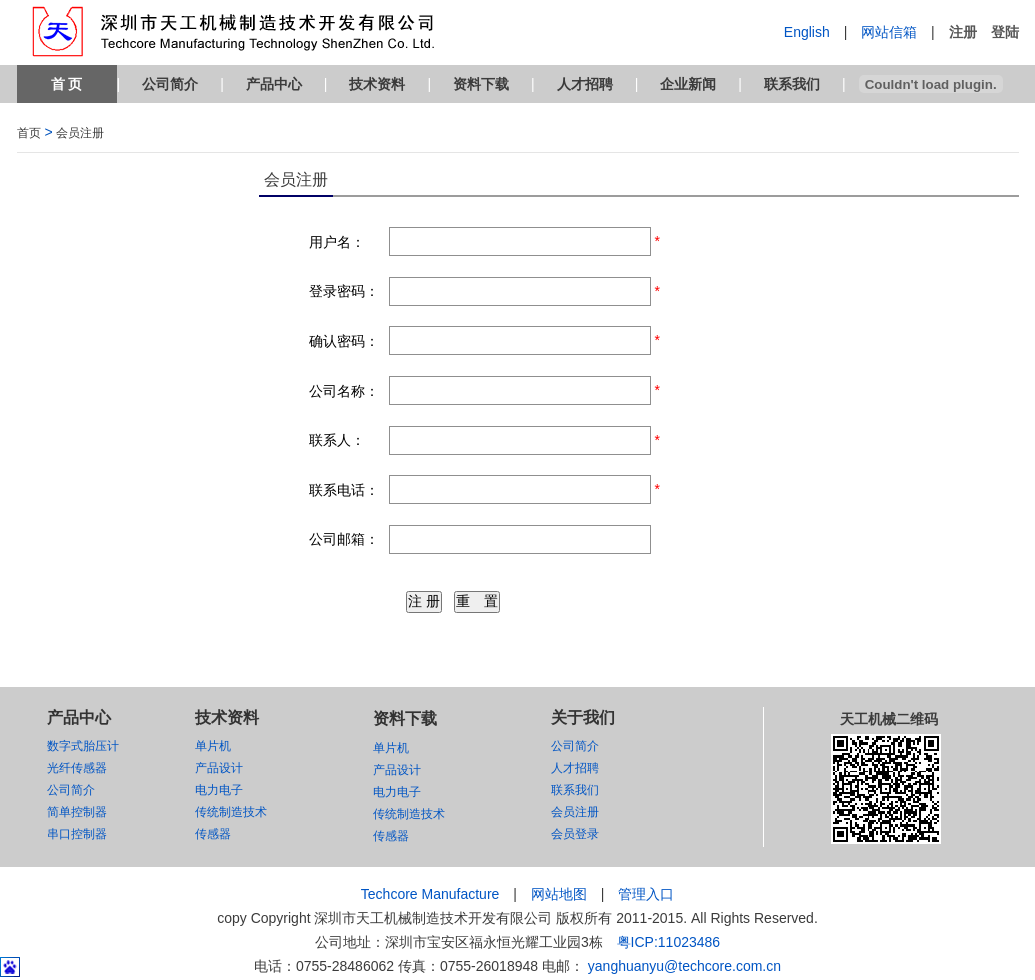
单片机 (213, 746)
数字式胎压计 (83, 746)
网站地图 (559, 894)
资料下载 (481, 84)
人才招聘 (585, 84)
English (807, 32)
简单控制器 (77, 812)
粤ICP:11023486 (669, 942)
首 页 (67, 84)
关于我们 (583, 717)
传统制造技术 (231, 812)
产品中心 (274, 84)
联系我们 (792, 84)
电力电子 (219, 790)
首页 (29, 133)
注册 (963, 32)
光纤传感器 (77, 768)
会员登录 (575, 834)
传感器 (213, 834)
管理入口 (646, 894)
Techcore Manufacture (430, 894)
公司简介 (170, 84)
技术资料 (377, 84)
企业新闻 (688, 84)
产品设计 (219, 768)
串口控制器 (77, 834)
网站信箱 (889, 32)
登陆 (1005, 32)
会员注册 (80, 133)
